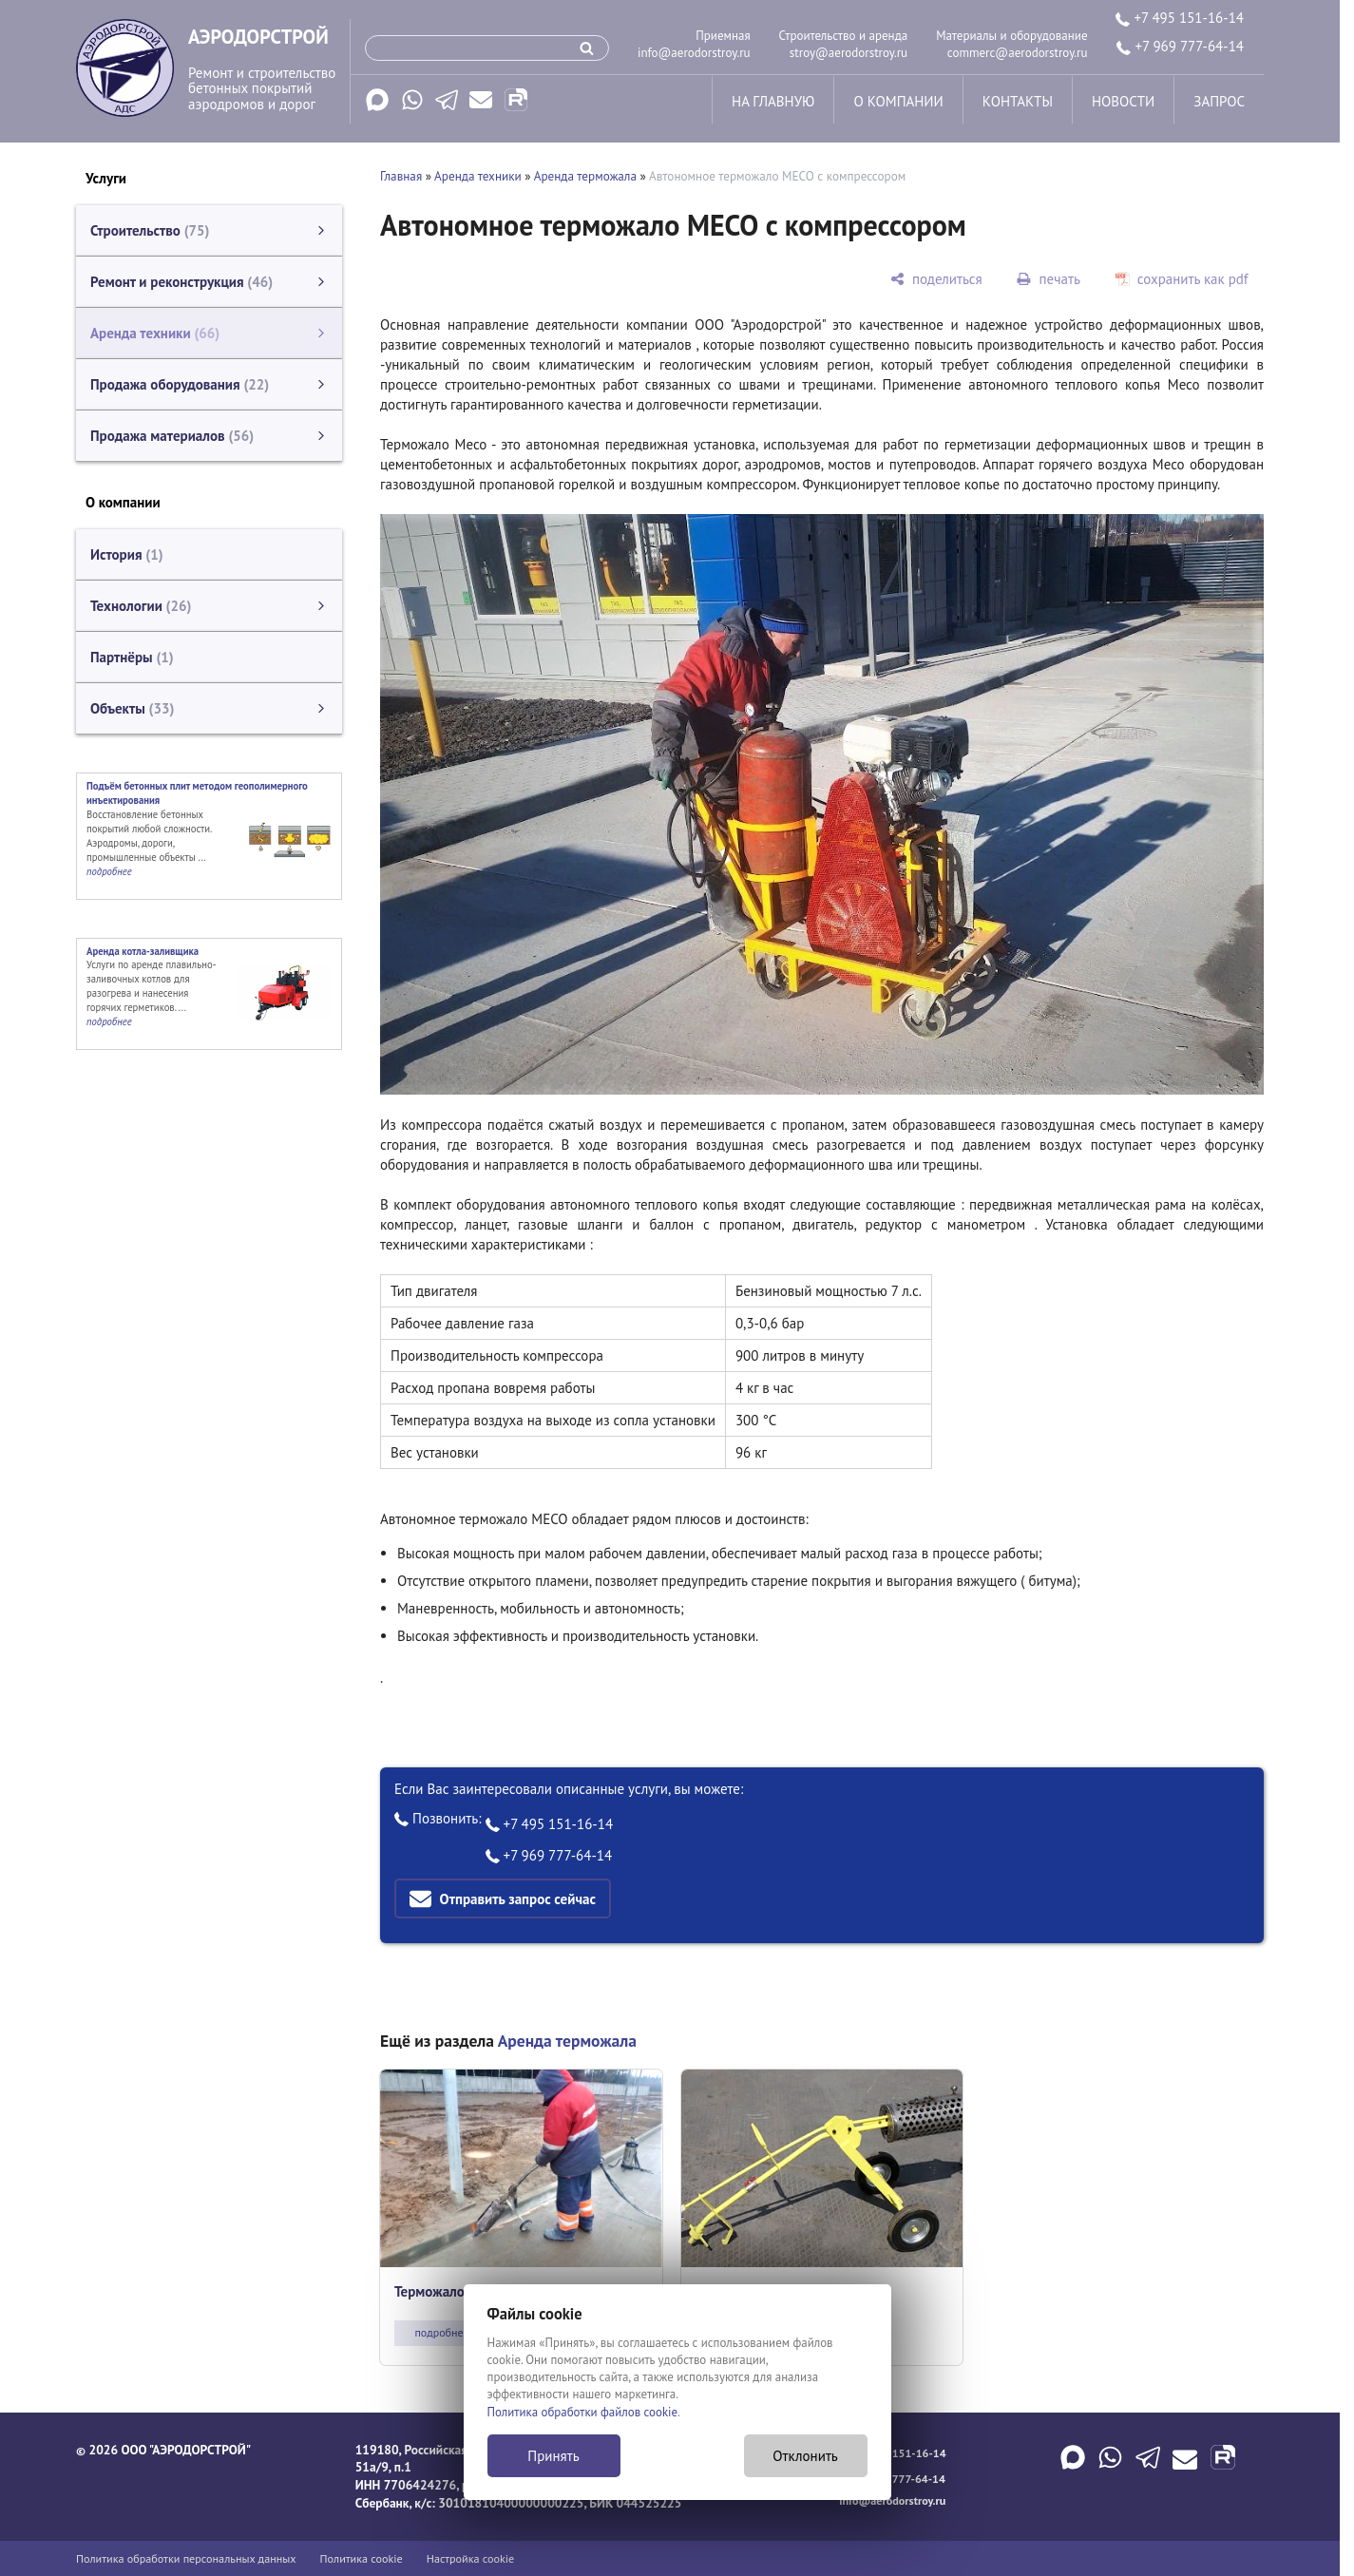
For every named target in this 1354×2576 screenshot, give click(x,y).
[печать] (1048, 278)
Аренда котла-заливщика (142, 951)
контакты (1017, 101)
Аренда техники (478, 176)
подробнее (441, 2332)
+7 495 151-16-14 (1180, 18)
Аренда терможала (585, 176)
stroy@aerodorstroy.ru (848, 53)
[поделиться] (936, 278)
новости (1123, 101)
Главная (401, 176)
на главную (773, 101)
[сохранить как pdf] (1181, 278)
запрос (1219, 101)
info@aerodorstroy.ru (694, 53)
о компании (898, 101)
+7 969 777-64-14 (1180, 46)
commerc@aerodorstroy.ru (1017, 53)
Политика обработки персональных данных (186, 2558)
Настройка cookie (471, 2558)
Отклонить (805, 2456)
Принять (553, 2456)
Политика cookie (361, 2558)
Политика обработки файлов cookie (582, 2412)
